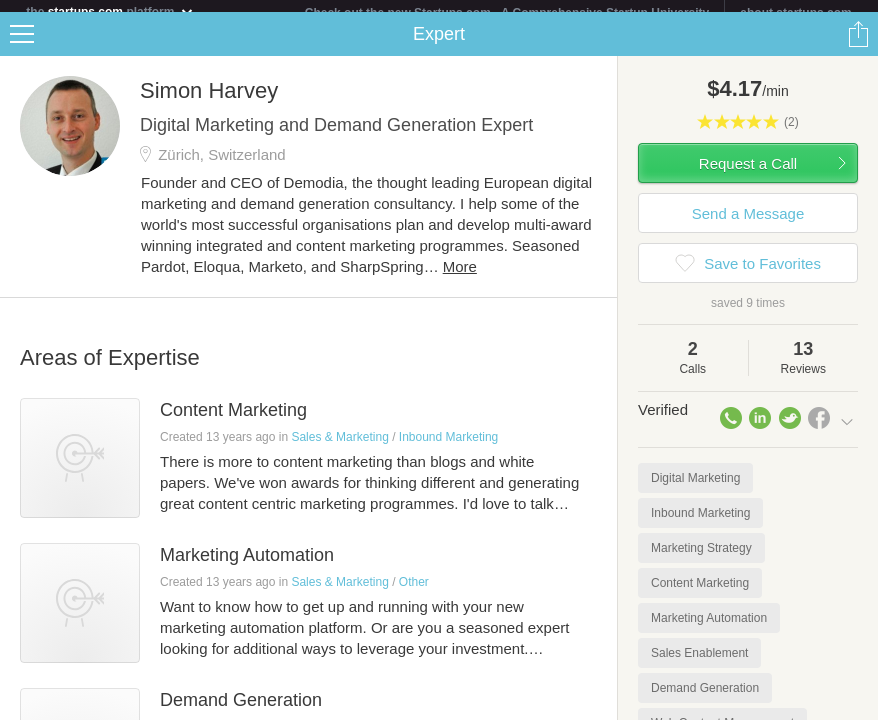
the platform (110, 11)
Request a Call (748, 175)
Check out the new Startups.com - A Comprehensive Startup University (507, 13)
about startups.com (795, 13)
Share (858, 46)
